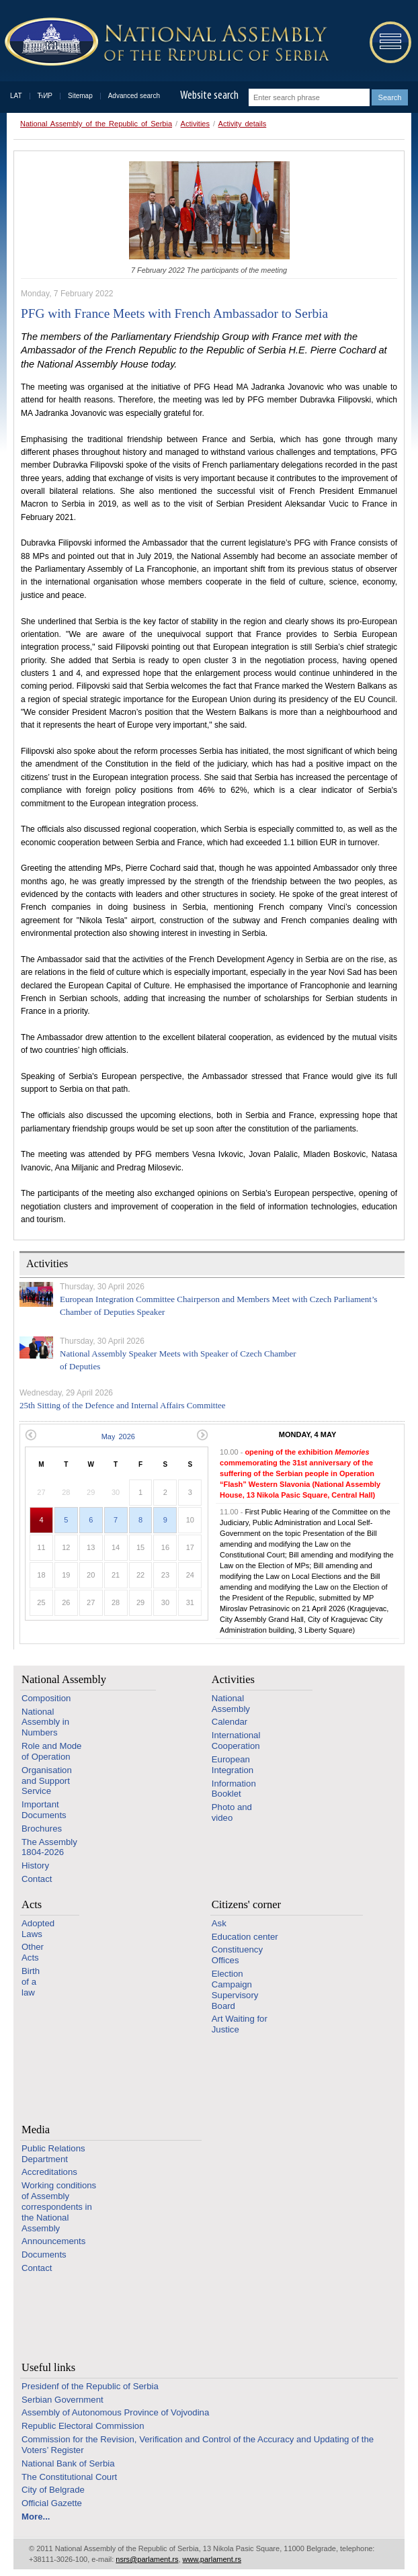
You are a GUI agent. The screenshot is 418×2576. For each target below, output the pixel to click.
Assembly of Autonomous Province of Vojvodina (115, 2412)
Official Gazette (52, 2503)
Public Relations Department (53, 2153)
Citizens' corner (246, 1904)
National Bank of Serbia (68, 2463)
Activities (195, 124)
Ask (219, 1923)
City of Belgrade (53, 2490)
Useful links (48, 2367)
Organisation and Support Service (47, 1781)
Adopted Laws (38, 1928)
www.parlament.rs (212, 2559)
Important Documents (44, 1809)
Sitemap (80, 95)
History (35, 1865)
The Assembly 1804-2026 (49, 1847)
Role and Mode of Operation (51, 1751)
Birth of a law (31, 1982)
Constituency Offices (237, 1954)
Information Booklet (234, 1788)
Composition (46, 1698)
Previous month (30, 1435)
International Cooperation (236, 1740)
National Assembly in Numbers (45, 1722)
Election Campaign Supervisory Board (235, 1989)
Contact (37, 1879)
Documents (44, 2254)
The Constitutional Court (69, 2477)
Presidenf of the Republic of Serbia (90, 2386)
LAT (16, 95)
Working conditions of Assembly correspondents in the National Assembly (59, 2206)
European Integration (232, 1764)
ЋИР (45, 95)
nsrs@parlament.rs (147, 2559)
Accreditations (49, 2172)
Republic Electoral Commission (83, 2426)
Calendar (230, 1722)
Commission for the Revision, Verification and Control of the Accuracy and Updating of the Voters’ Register (198, 2444)
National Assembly (64, 1679)
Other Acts (33, 1952)
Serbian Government (62, 2400)
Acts (32, 1904)
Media (36, 2129)
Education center (245, 1937)
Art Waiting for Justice (239, 2024)
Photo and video (232, 1812)
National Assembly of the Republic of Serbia (96, 124)
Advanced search (134, 95)
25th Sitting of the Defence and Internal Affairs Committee (122, 1405)
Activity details (242, 124)
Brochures (42, 1828)
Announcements (53, 2241)
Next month (202, 1435)
